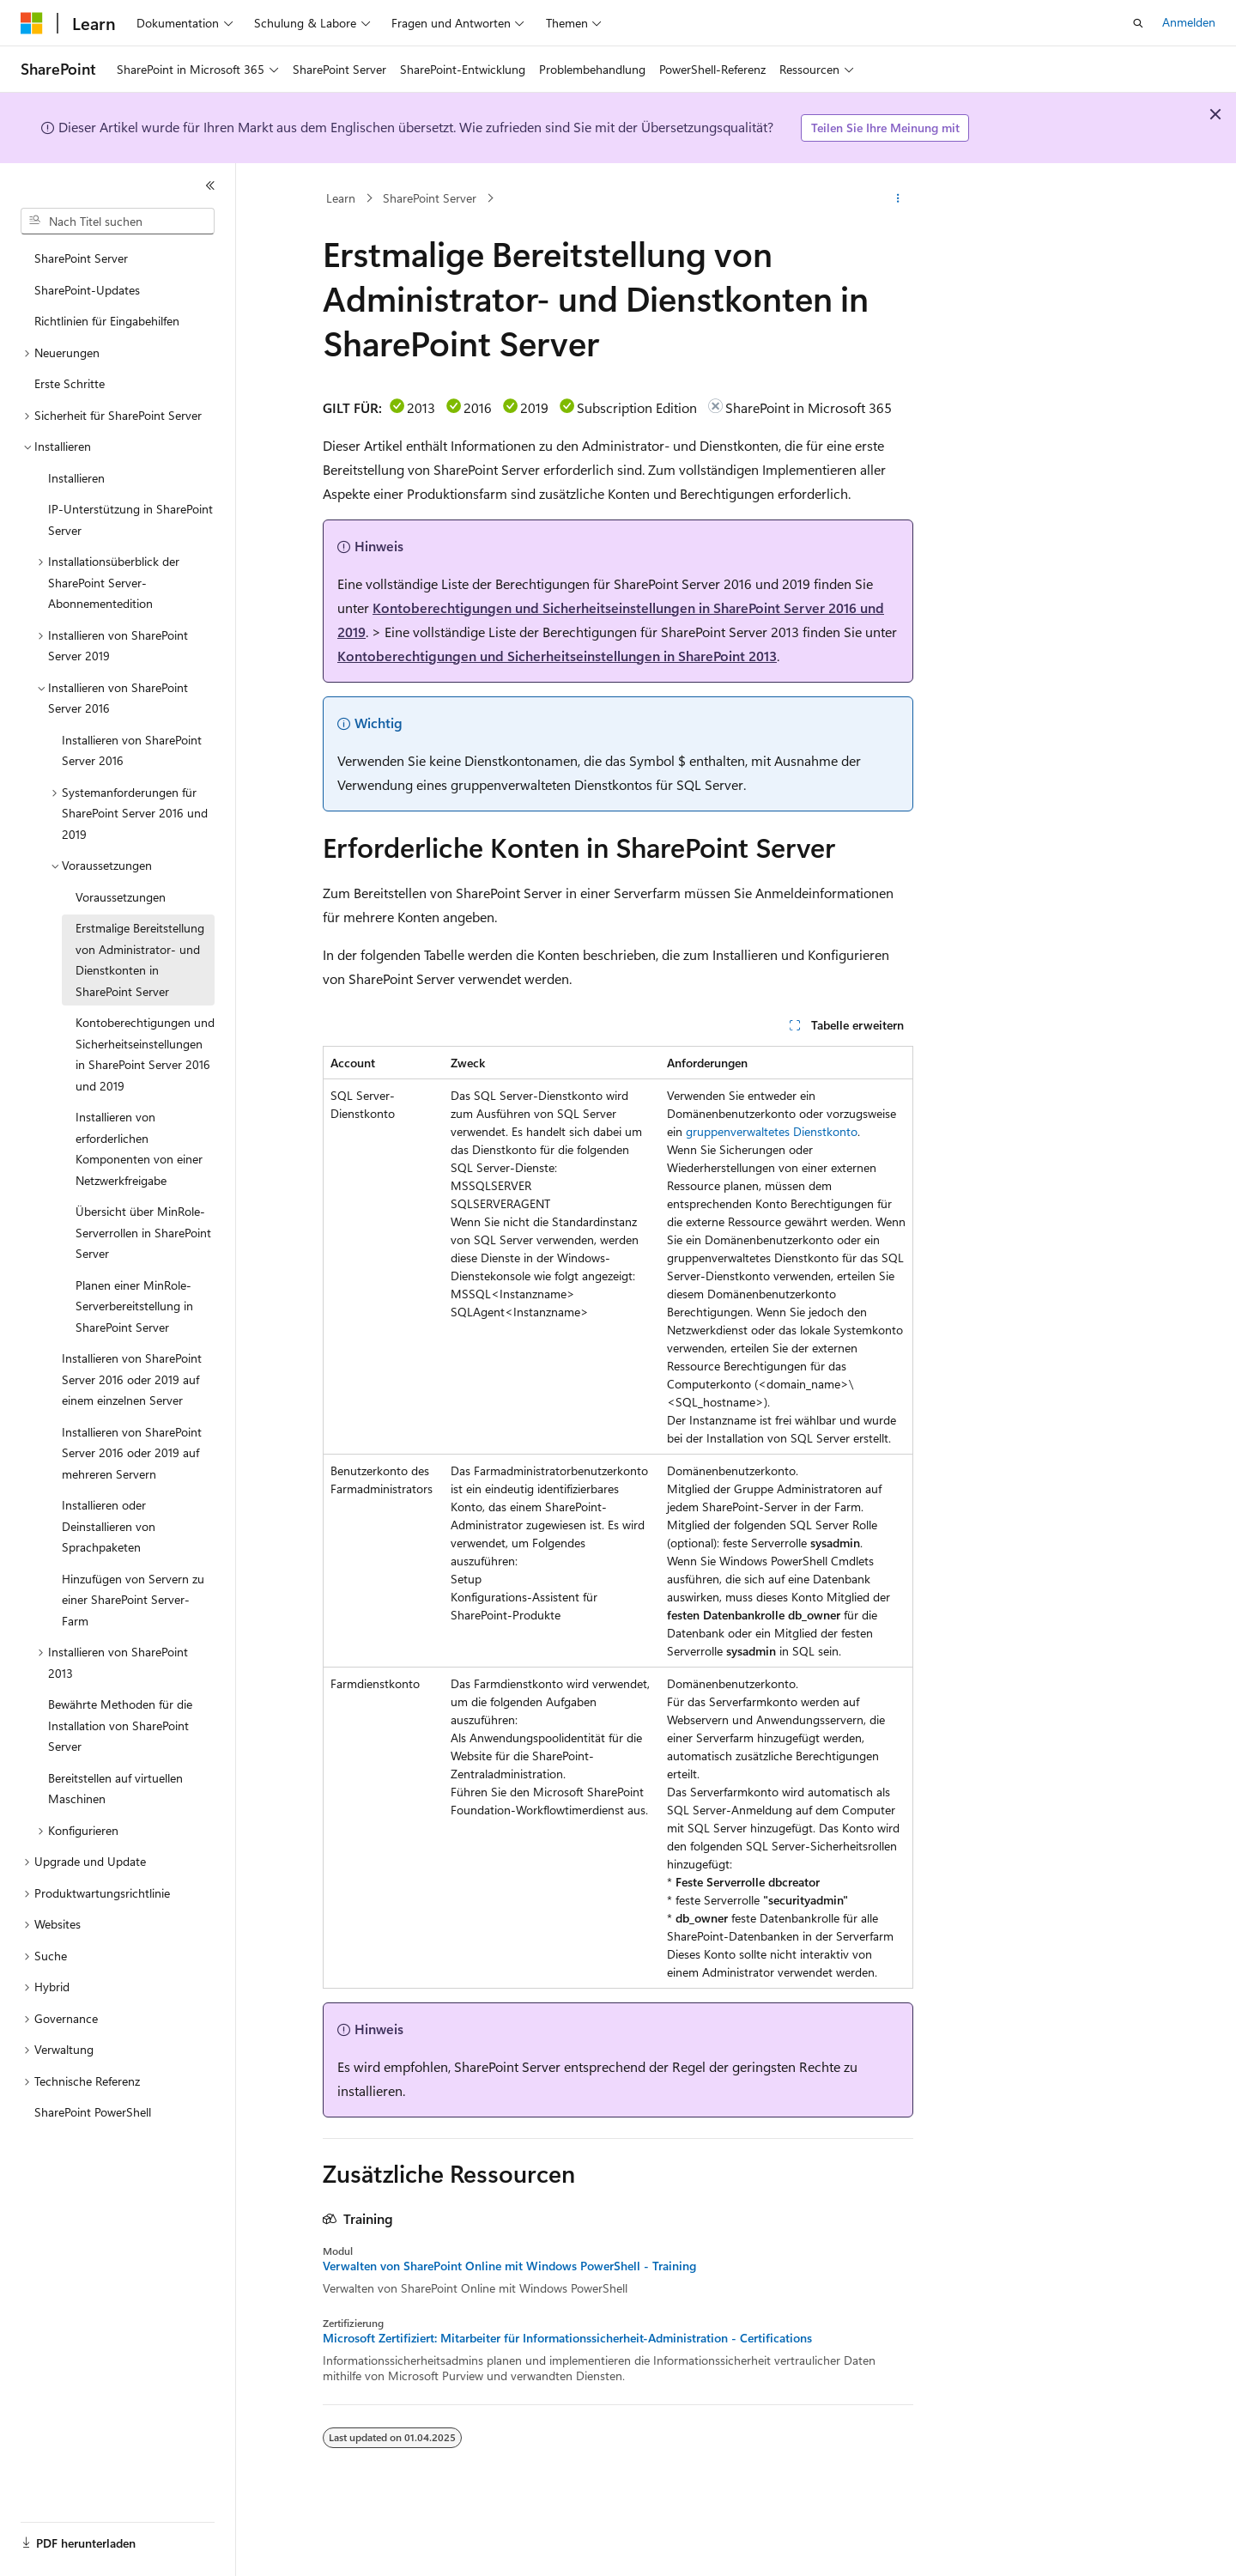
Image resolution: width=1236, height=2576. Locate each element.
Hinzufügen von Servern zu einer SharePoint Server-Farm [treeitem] (133, 1600)
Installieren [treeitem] (76, 478)
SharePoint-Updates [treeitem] (87, 290)
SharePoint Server (429, 198)
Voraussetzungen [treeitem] (121, 897)
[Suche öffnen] (1138, 23)
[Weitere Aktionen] (898, 198)
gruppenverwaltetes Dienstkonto (771, 1131)
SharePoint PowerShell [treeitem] (92, 2112)
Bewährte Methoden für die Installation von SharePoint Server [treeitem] (120, 1725)
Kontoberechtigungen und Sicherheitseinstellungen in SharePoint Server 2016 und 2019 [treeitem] (145, 1054)
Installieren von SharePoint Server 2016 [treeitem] (132, 750)
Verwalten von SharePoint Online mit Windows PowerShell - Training (509, 2266)
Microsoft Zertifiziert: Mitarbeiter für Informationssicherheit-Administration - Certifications (567, 2338)
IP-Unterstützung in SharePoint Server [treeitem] (130, 519)
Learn (340, 198)
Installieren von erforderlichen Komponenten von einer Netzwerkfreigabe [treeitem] (139, 1148)
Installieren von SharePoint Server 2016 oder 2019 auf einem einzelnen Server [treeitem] (132, 1379)
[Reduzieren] (210, 185)
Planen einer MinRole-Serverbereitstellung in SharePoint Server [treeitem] (134, 1306)
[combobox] (118, 221)
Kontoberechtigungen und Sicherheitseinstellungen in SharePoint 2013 (557, 656)
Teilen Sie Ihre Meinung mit (885, 127)
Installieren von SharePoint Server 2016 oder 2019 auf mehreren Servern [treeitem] (132, 1453)
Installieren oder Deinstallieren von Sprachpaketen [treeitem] (108, 1526)
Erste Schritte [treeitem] (69, 383)
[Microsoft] (32, 23)
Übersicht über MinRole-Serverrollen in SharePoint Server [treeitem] (143, 1232)
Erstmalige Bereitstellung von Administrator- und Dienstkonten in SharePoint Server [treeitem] (140, 959)
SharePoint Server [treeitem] (81, 258)
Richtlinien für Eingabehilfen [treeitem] (106, 321)
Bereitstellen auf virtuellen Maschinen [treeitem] (115, 1788)
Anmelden (1188, 22)
